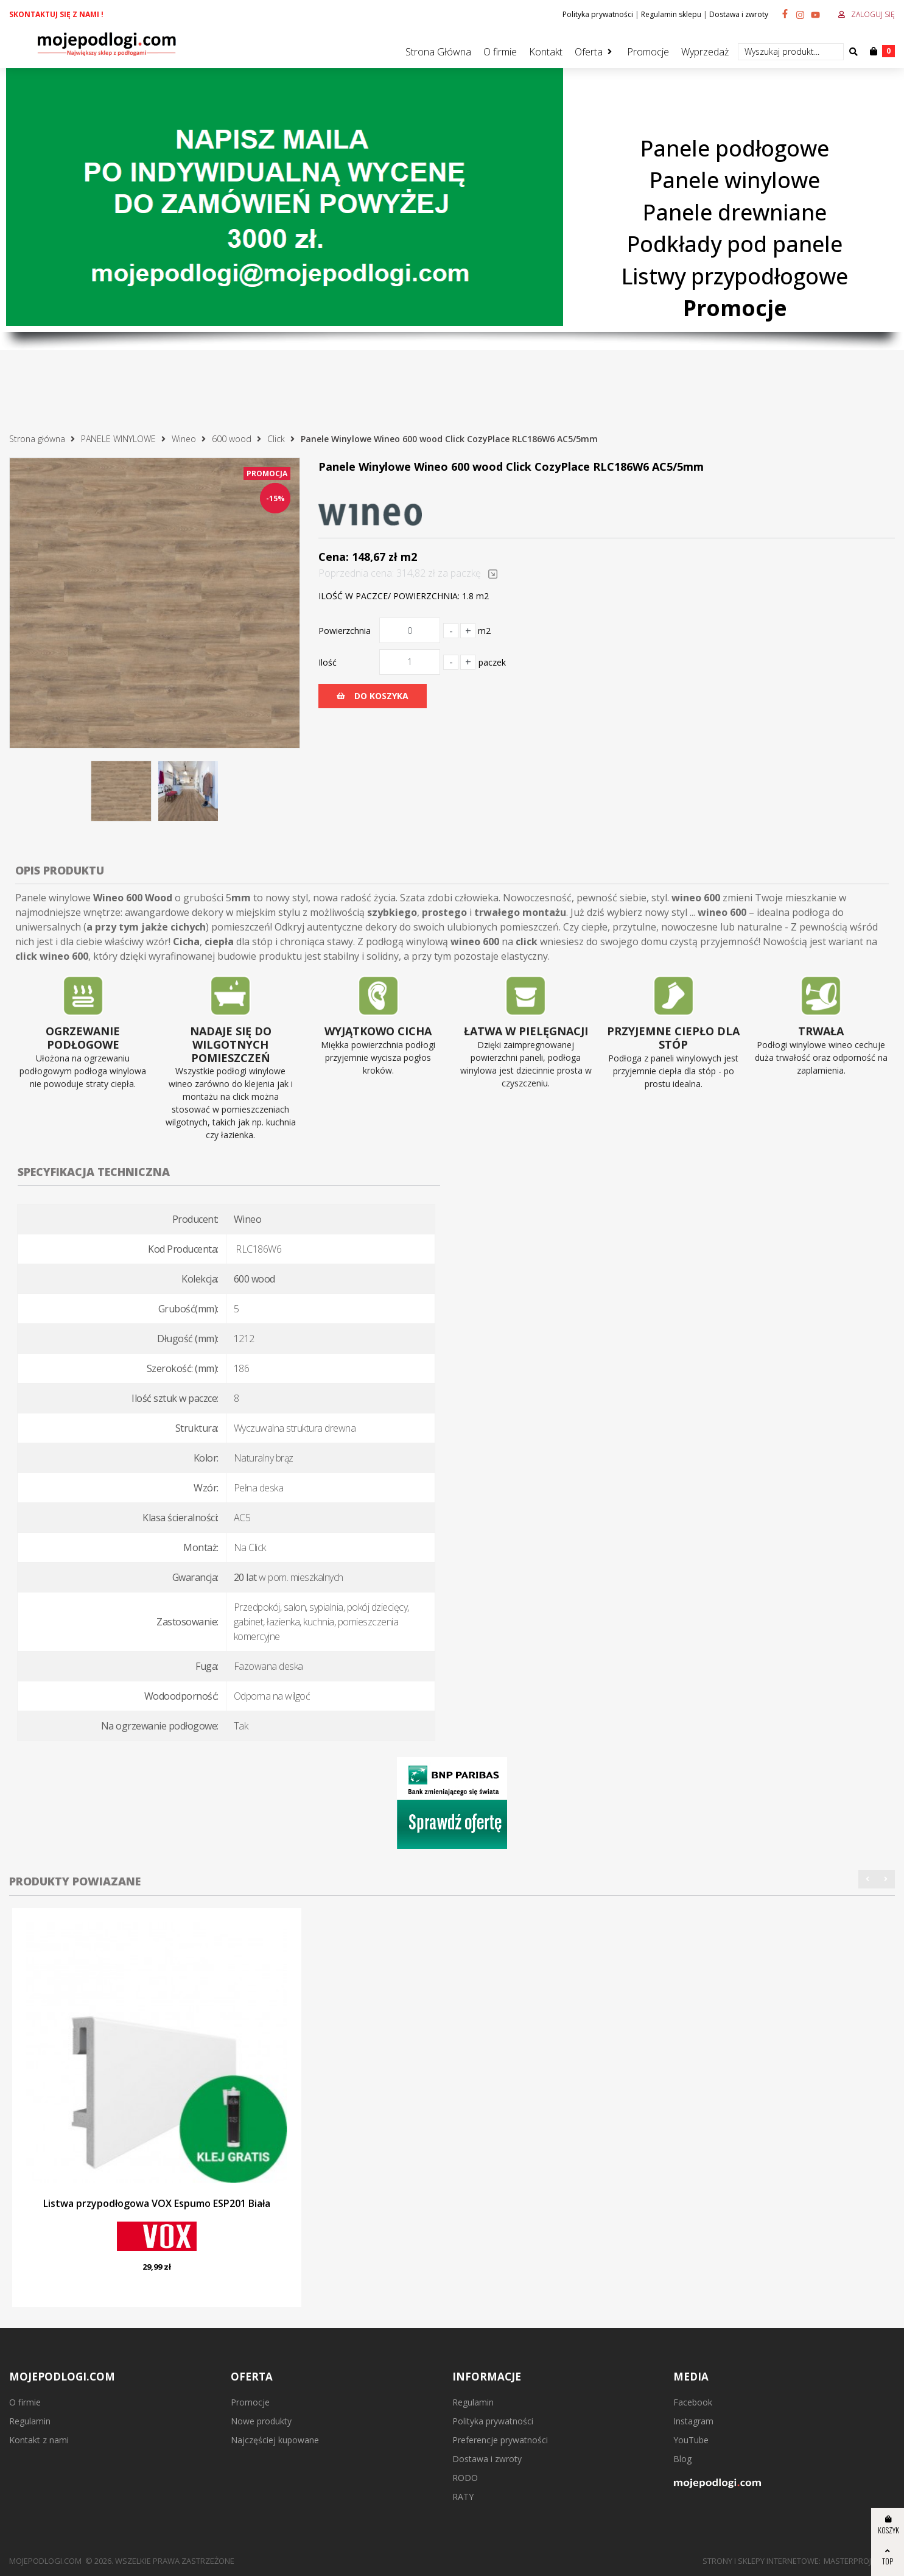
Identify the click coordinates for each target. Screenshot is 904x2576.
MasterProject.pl (859, 2560)
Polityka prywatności (597, 14)
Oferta (589, 51)
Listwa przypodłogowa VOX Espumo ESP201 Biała (156, 2203)
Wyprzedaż (705, 51)
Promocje (648, 51)
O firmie (500, 51)
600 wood (231, 439)
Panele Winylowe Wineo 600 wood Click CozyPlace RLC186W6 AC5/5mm (449, 439)
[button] (867, 1879)
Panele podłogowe (734, 148)
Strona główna (37, 439)
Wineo (184, 439)
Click (276, 439)
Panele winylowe (735, 180)
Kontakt (545, 51)
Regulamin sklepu (671, 14)
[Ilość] (409, 662)
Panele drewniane (735, 212)
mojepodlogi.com (45, 2560)
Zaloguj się (873, 14)
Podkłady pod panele (735, 244)
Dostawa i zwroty (738, 14)
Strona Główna (438, 51)
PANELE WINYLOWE (118, 439)
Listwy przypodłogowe (735, 275)
